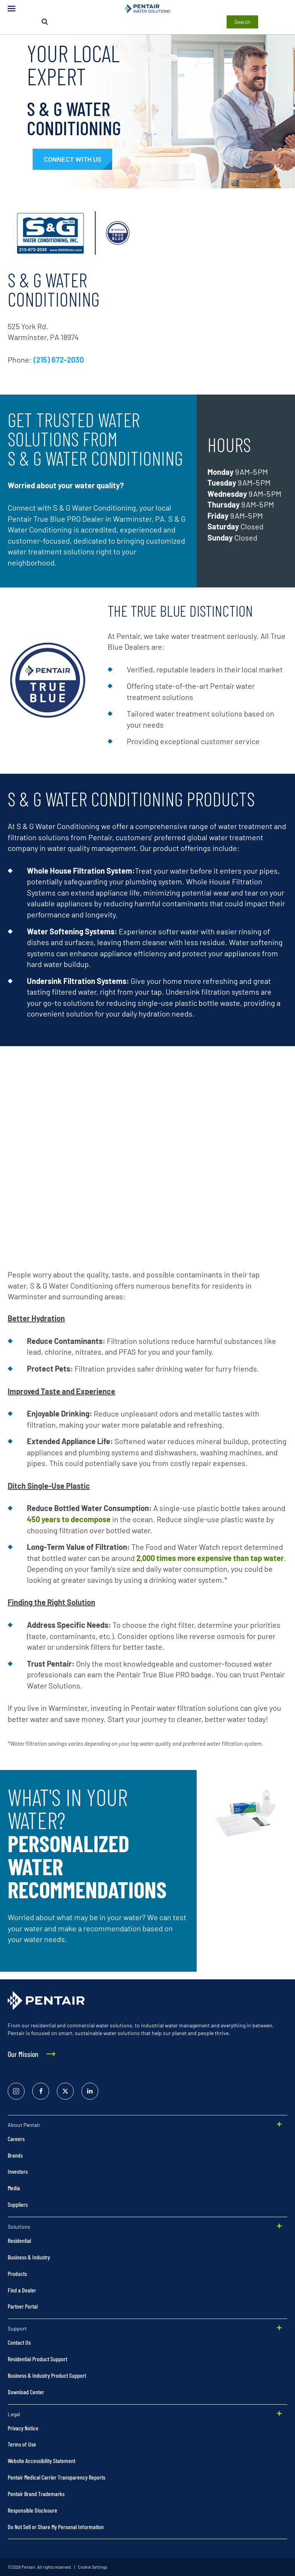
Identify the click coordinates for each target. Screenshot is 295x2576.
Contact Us (19, 2342)
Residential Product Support (37, 2358)
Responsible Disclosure (32, 2510)
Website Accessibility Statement (41, 2460)
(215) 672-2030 (58, 359)
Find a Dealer (22, 2290)
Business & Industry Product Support (47, 2375)
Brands (15, 2155)
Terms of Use (22, 2444)
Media (14, 2187)
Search (242, 21)
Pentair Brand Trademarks (36, 2493)
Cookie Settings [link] (92, 2566)
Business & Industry (29, 2257)
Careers (16, 2138)
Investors (18, 2171)
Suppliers (18, 2204)
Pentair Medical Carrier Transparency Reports (56, 2477)
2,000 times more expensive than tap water (210, 1558)
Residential (19, 2240)
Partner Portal (23, 2306)
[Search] (44, 21)
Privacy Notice (23, 2428)
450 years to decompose (69, 1519)
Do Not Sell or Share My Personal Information (56, 2526)
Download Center (26, 2391)
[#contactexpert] (72, 159)
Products (17, 2273)
